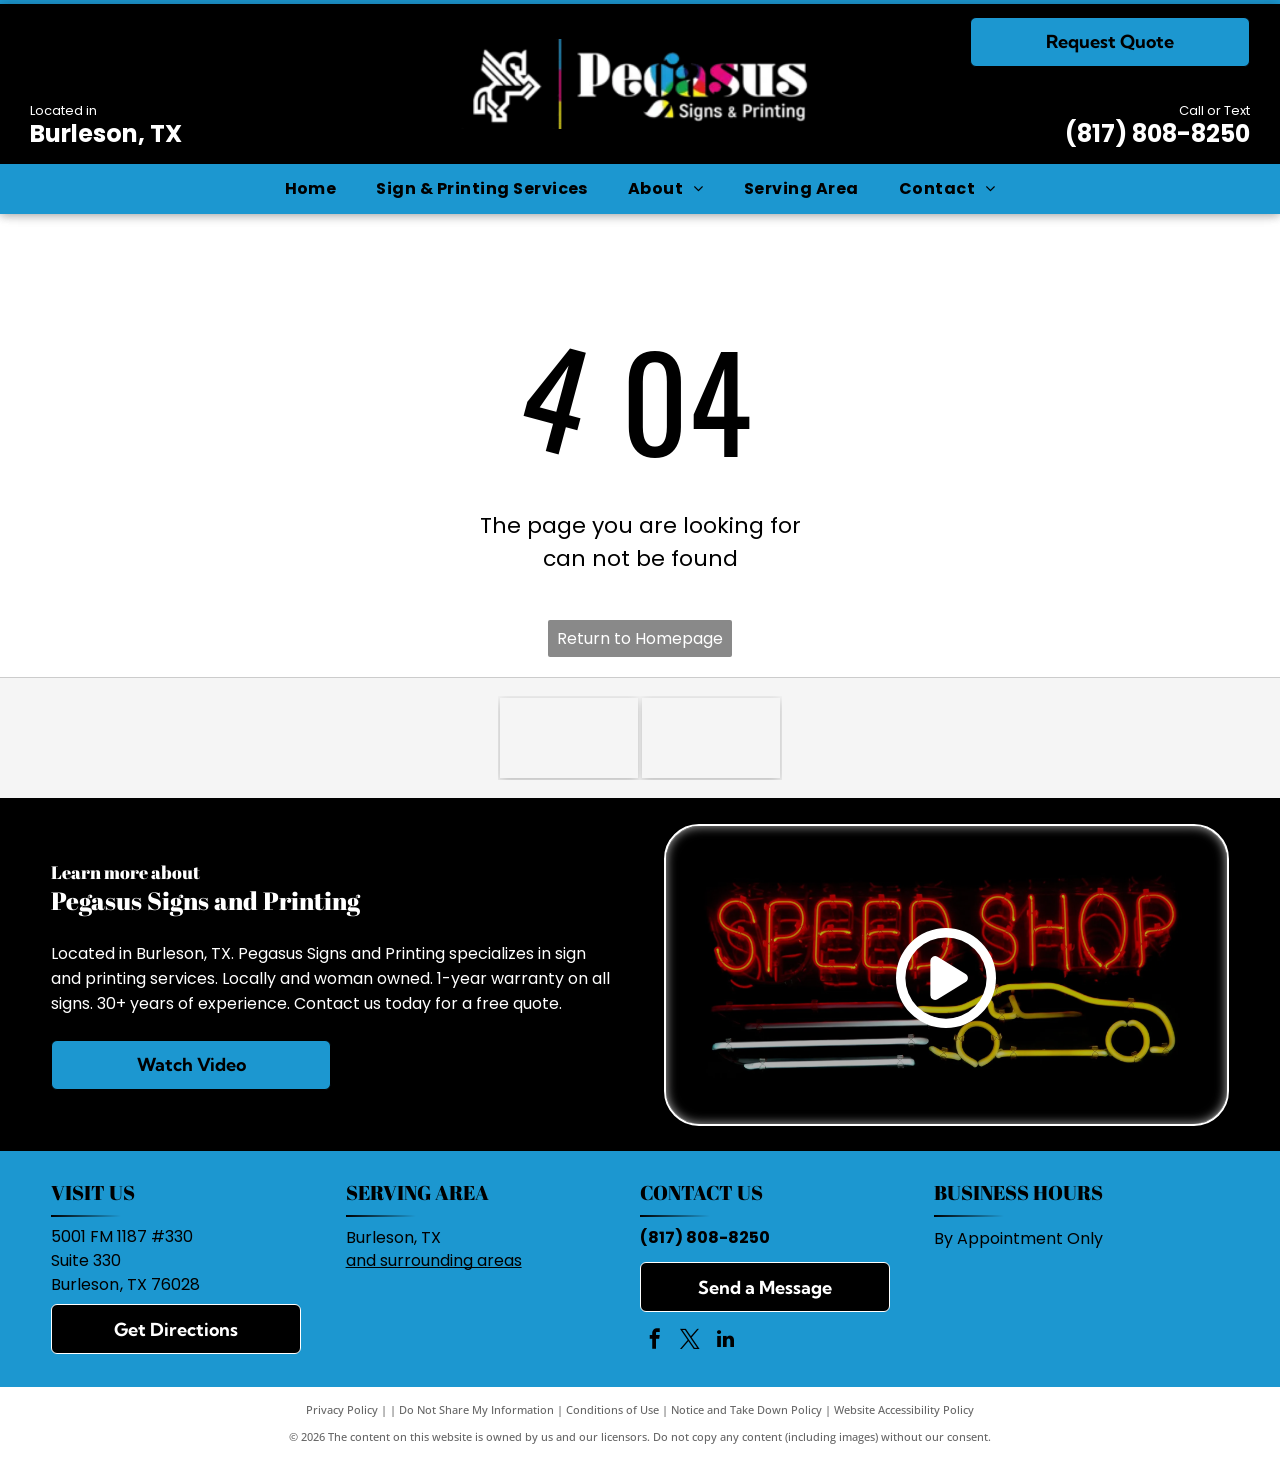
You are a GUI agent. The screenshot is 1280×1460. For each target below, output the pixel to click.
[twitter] (690, 1341)
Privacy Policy (342, 1409)
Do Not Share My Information (476, 1409)
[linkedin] (725, 1341)
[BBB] (569, 738)
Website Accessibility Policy (904, 1409)
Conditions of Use (612, 1409)
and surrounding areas (434, 1260)
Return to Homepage (640, 638)
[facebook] (655, 1341)
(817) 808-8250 (1157, 133)
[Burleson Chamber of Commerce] (711, 738)
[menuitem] (311, 189)
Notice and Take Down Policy (746, 1409)
